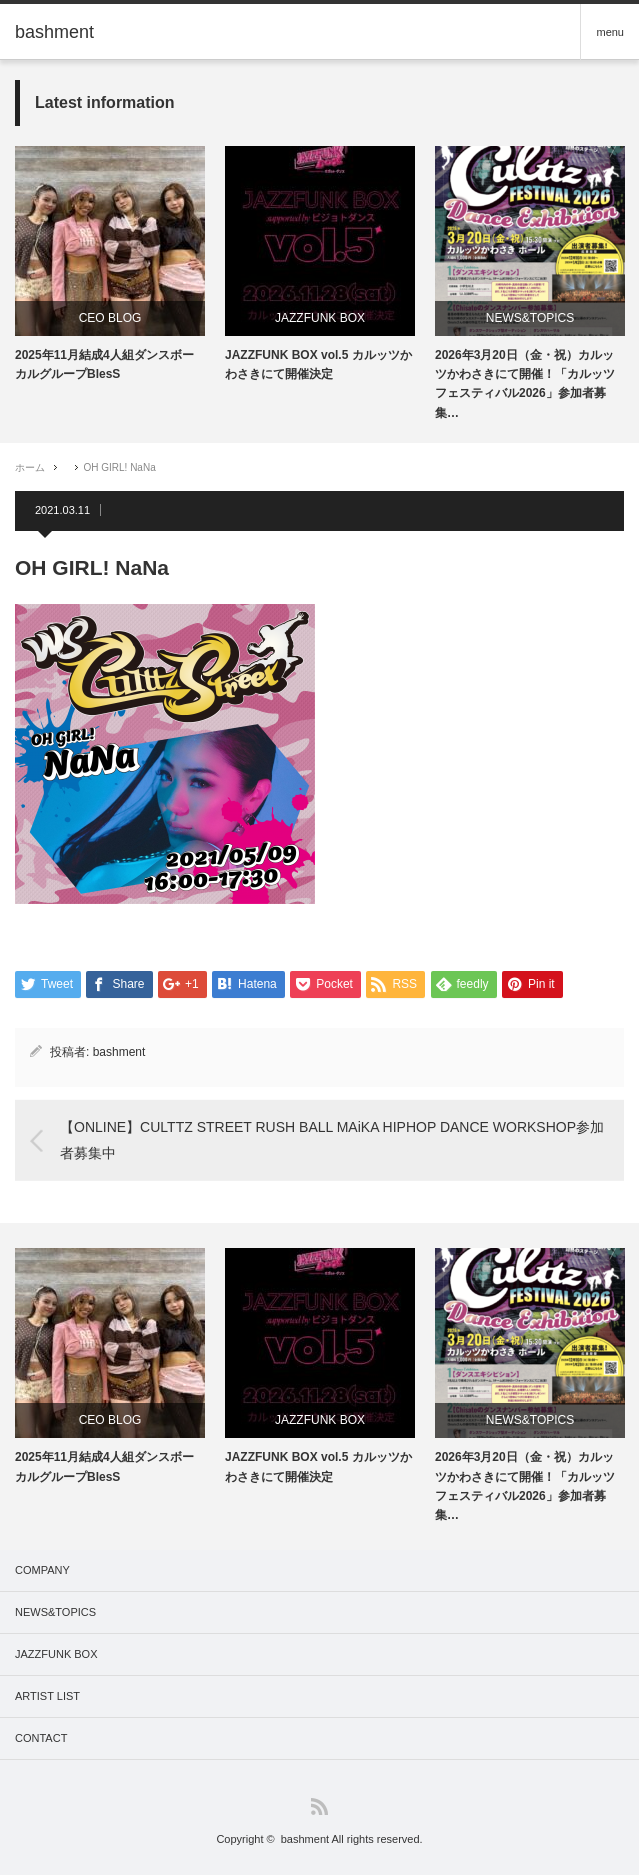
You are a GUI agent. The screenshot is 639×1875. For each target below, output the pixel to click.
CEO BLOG (110, 318)
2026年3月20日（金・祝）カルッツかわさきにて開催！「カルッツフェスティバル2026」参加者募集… (525, 384)
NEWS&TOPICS (530, 318)
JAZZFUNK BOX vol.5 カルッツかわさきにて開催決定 (318, 364)
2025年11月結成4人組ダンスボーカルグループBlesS (104, 364)
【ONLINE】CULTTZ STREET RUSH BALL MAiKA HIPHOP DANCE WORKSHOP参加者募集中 (332, 1139)
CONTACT (41, 1738)
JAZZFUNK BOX (320, 318)
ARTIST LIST (47, 1696)
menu (610, 32)
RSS (319, 1806)
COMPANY (42, 1570)
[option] (110, 265)
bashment (119, 1052)
